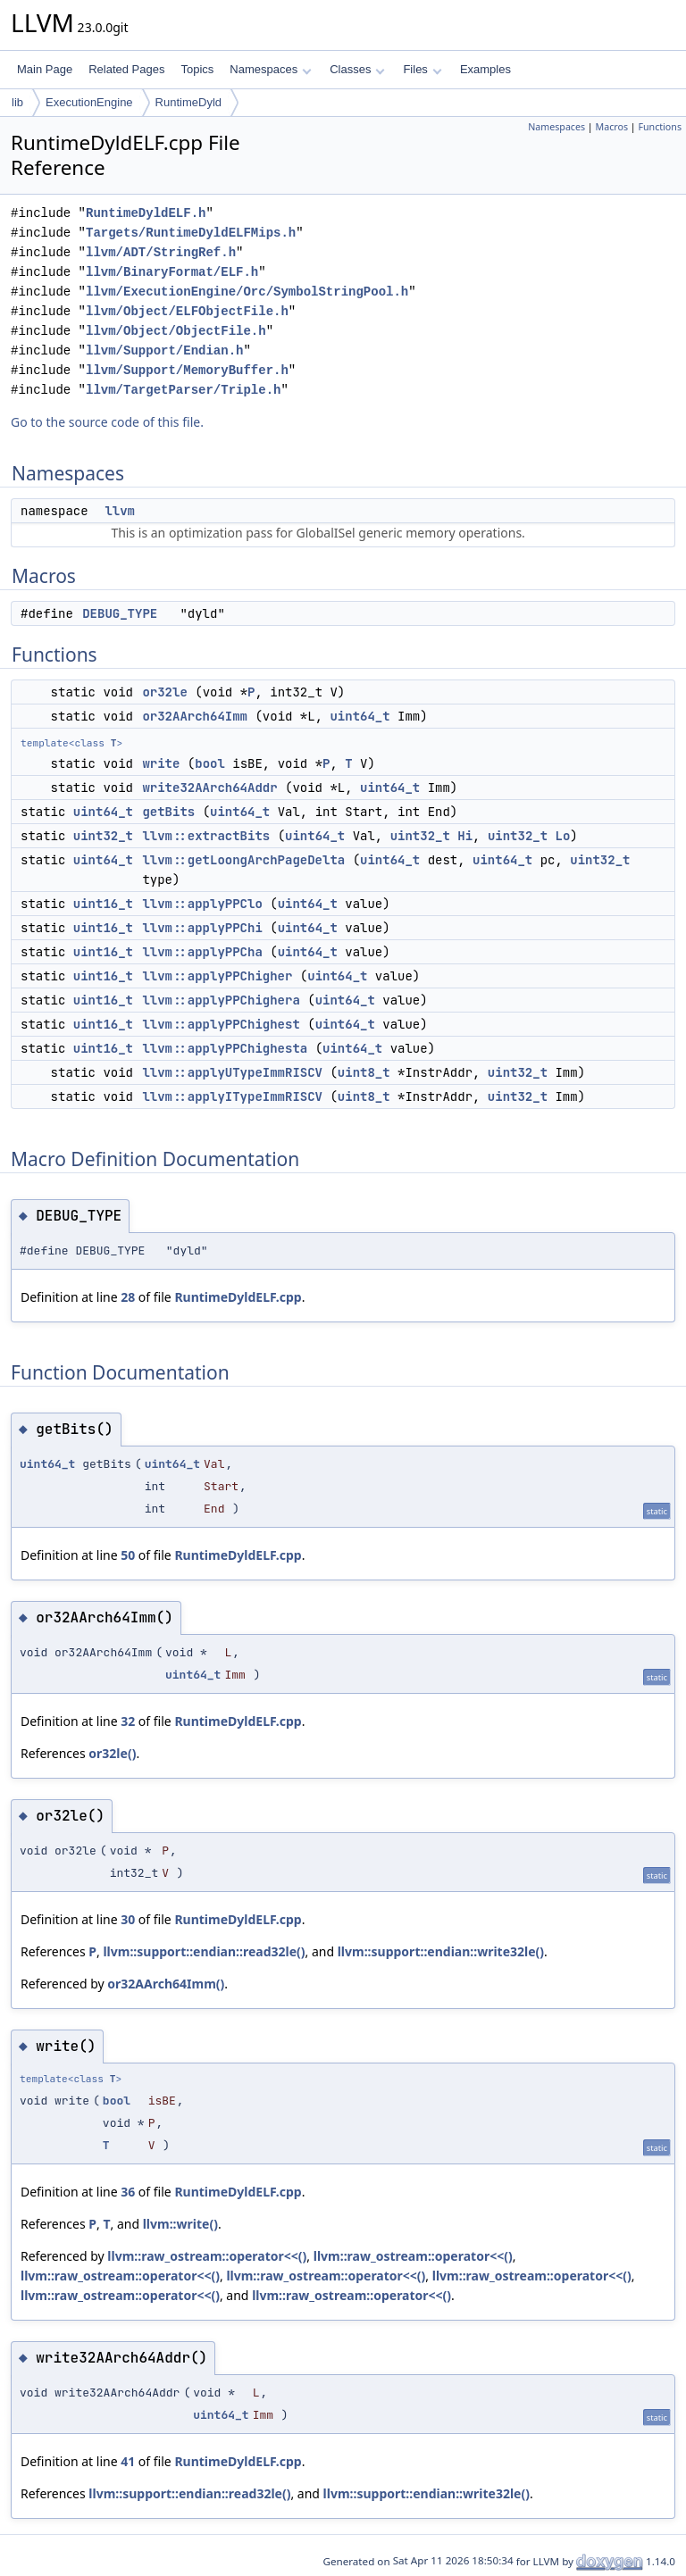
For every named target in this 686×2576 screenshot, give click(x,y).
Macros (612, 127)
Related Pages (126, 69)
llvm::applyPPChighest (220, 1024)
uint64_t (359, 716)
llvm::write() (180, 2223)
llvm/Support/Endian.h (164, 350)
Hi (465, 836)
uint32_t (103, 836)
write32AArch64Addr (209, 787)
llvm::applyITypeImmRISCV (232, 1096)
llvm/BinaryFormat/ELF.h (172, 271)
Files (422, 69)
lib (17, 102)
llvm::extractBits (206, 836)
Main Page (44, 69)
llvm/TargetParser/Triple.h (183, 389)
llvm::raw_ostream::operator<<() (206, 2255)
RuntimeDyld (188, 102)
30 (128, 1919)
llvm (120, 511)
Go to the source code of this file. (107, 421)
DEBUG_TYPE (119, 613)
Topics (196, 69)
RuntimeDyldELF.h (145, 212)
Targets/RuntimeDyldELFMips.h (191, 232)
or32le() (112, 1753)
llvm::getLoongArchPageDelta (243, 860)
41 (128, 2461)
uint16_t (103, 904)
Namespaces (270, 69)
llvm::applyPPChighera (220, 1000)
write (161, 763)
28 (128, 1296)
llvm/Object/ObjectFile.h (176, 330)
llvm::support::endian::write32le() (441, 1951)
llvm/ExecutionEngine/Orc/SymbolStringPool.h (247, 291)
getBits (168, 812)
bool (210, 763)
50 (128, 1554)
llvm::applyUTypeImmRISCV (232, 1072)
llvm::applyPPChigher (217, 976)
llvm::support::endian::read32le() (204, 1951)
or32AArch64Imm (194, 716)
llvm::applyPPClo (202, 904)
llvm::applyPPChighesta (224, 1048)
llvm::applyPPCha (202, 952)
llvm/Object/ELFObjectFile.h (187, 311)
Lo (563, 836)
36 (128, 2191)
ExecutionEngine (89, 102)
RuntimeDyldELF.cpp (237, 1296)
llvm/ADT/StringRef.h (161, 252)
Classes (357, 69)
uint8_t (364, 1072)
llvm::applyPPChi (202, 928)
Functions (660, 127)
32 (128, 1721)
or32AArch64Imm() (165, 1983)
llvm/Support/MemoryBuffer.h (187, 370)
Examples (485, 69)
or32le (164, 692)
